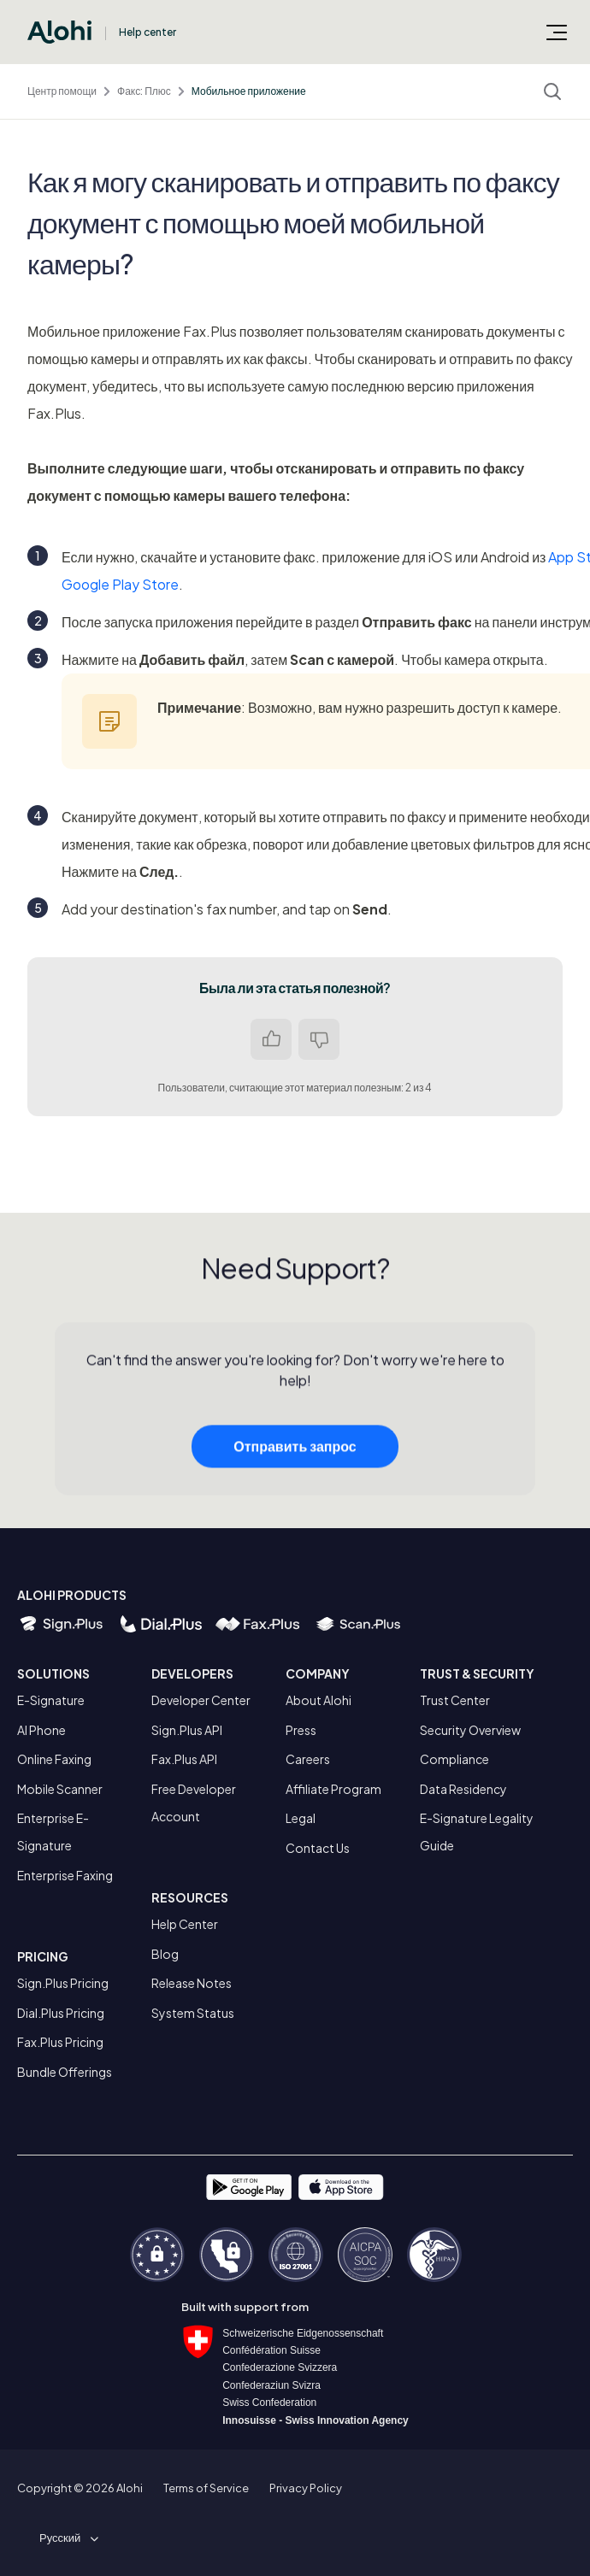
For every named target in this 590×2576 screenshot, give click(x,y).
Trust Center (455, 1700)
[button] (66, 2537)
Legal (301, 1818)
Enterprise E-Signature (53, 1831)
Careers (308, 1759)
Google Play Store (120, 584)
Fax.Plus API (184, 1759)
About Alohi (318, 1700)
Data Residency (463, 1789)
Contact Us (318, 1848)
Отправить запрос (295, 1452)
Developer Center (201, 1700)
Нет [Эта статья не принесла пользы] (318, 1039)
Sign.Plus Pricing (63, 1983)
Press (301, 1730)
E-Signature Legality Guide (477, 1831)
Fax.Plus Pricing (60, 2042)
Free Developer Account (193, 1802)
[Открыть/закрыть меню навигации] (556, 32)
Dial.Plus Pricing (60, 2012)
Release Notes (191, 1983)
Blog (165, 1953)
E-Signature (51, 1700)
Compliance (454, 1759)
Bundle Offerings (64, 2071)
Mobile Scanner (60, 1789)
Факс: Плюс (144, 91)
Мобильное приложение (249, 91)
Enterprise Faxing (65, 1875)
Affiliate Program (333, 1789)
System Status (192, 2012)
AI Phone (41, 1730)
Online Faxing (54, 1759)
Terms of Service (206, 2488)
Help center (147, 32)
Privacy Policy (305, 2488)
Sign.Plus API (186, 1730)
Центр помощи (62, 91)
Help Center (184, 1924)
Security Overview (470, 1730)
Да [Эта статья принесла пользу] (271, 1039)
